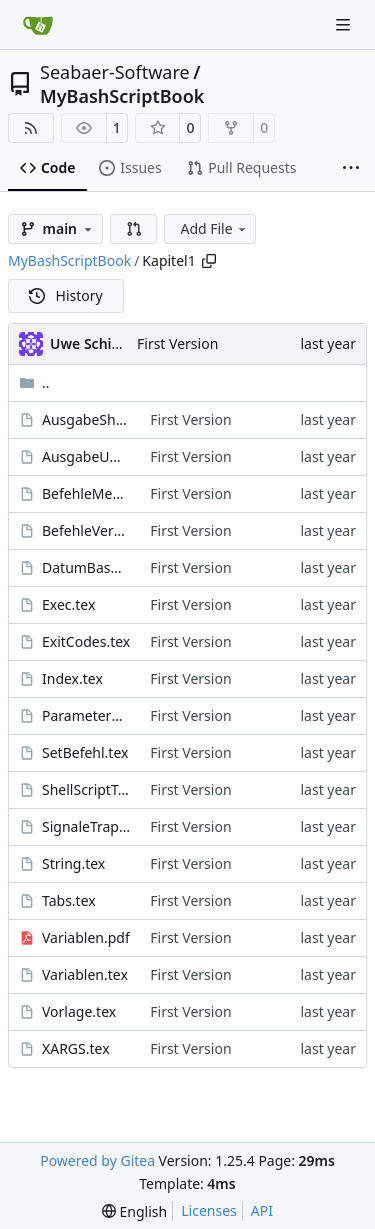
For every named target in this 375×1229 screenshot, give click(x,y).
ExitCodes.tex (86, 641)
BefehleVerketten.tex (86, 530)
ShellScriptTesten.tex (86, 789)
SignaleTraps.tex (86, 826)
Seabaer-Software (115, 72)
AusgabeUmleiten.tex (86, 456)
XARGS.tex (76, 1048)
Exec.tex (68, 604)
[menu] (134, 1211)
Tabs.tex (69, 900)
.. (34, 382)
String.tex (73, 863)
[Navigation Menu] (345, 24)
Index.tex (72, 678)
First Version (177, 343)
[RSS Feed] (31, 128)
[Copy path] (209, 261)
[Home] (38, 25)
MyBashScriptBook (122, 96)
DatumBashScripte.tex (86, 567)
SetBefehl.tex (85, 752)
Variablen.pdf (86, 937)
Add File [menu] (214, 228)
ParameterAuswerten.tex (86, 715)
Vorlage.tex (79, 1011)
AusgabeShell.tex (86, 419)
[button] (134, 229)
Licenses (209, 1210)
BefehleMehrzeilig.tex (86, 493)
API (262, 1210)
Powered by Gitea (97, 1160)
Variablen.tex (85, 974)
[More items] (351, 169)
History (66, 295)
